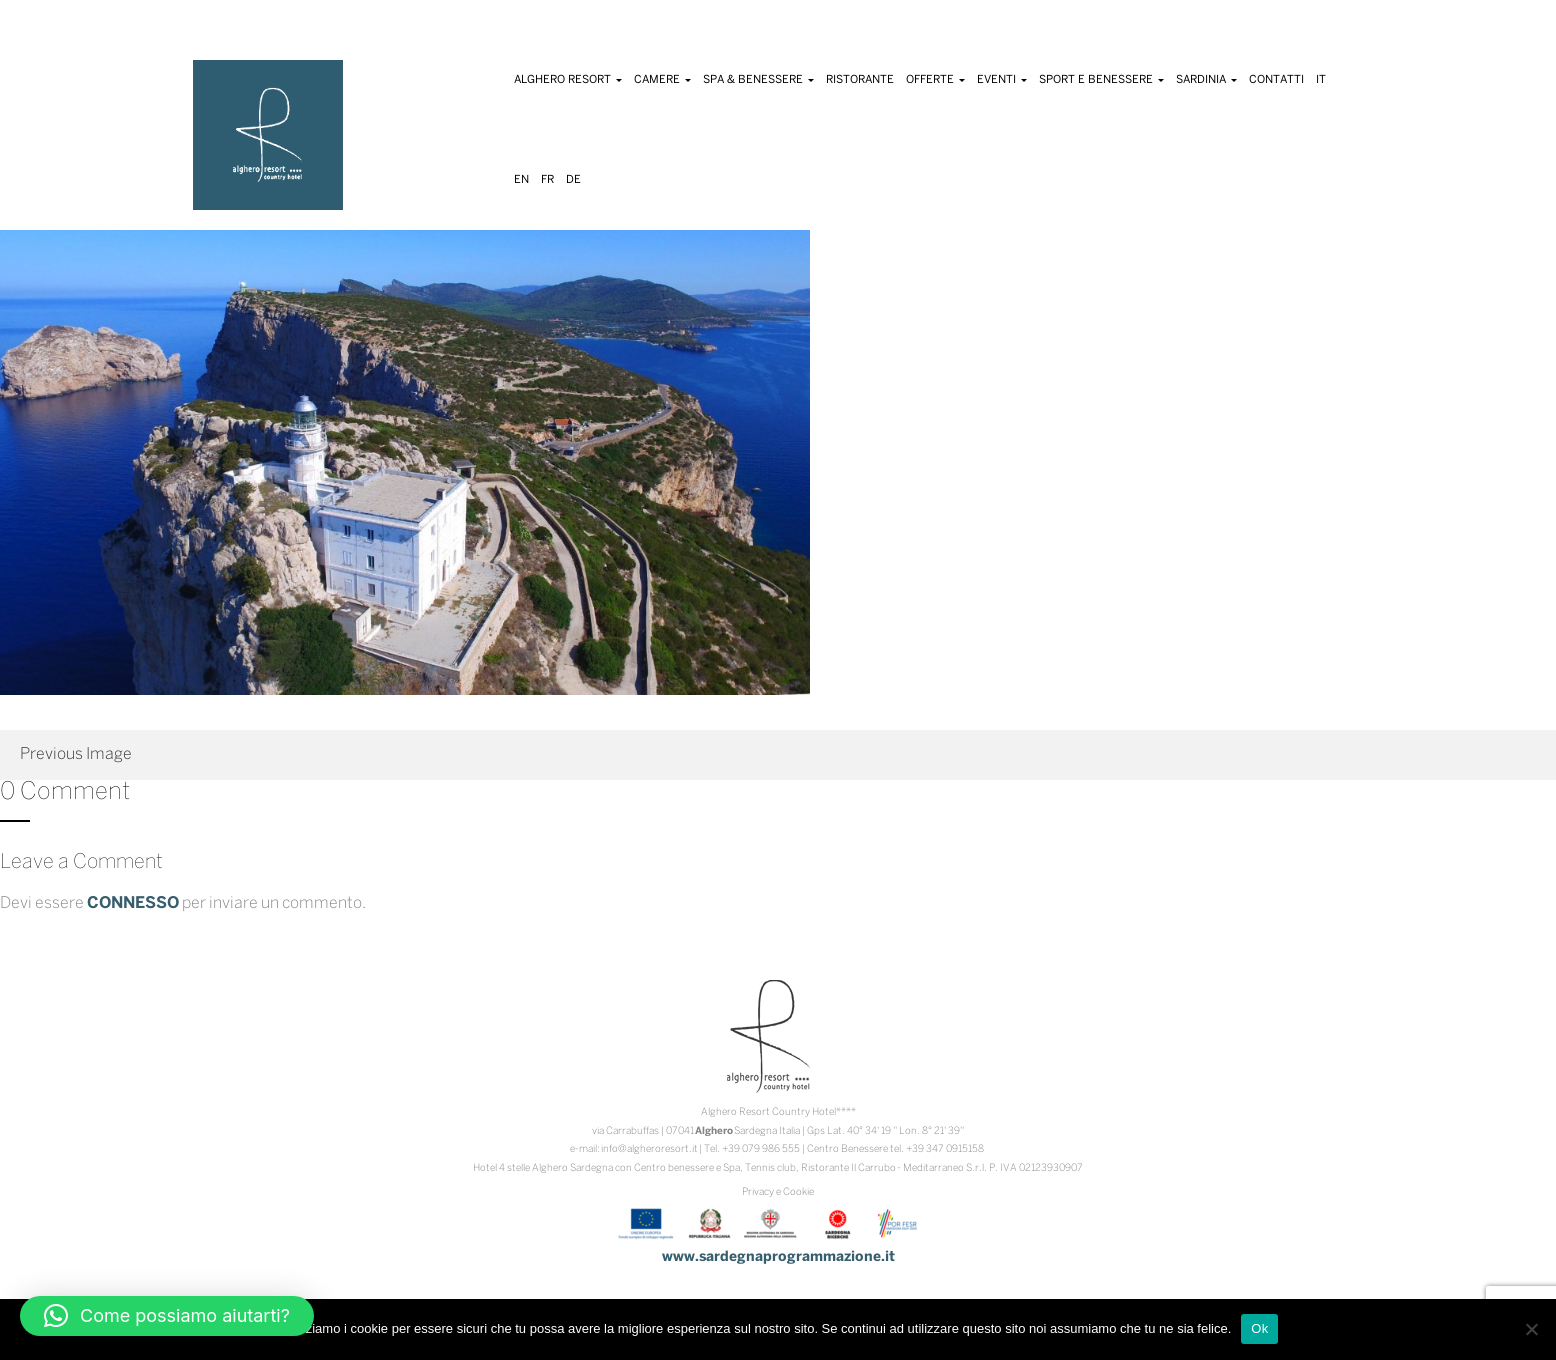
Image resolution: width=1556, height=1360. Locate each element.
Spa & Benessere (758, 80)
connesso (133, 903)
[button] (167, 1316)
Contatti (1276, 80)
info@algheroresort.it (649, 1149)
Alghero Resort (568, 80)
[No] (1531, 1329)
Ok (1259, 1328)
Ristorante (860, 80)
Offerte (935, 80)
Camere (662, 80)
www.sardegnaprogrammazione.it (778, 1257)
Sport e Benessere (1101, 80)
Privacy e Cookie (778, 1192)
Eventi (1002, 80)
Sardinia (1206, 80)
